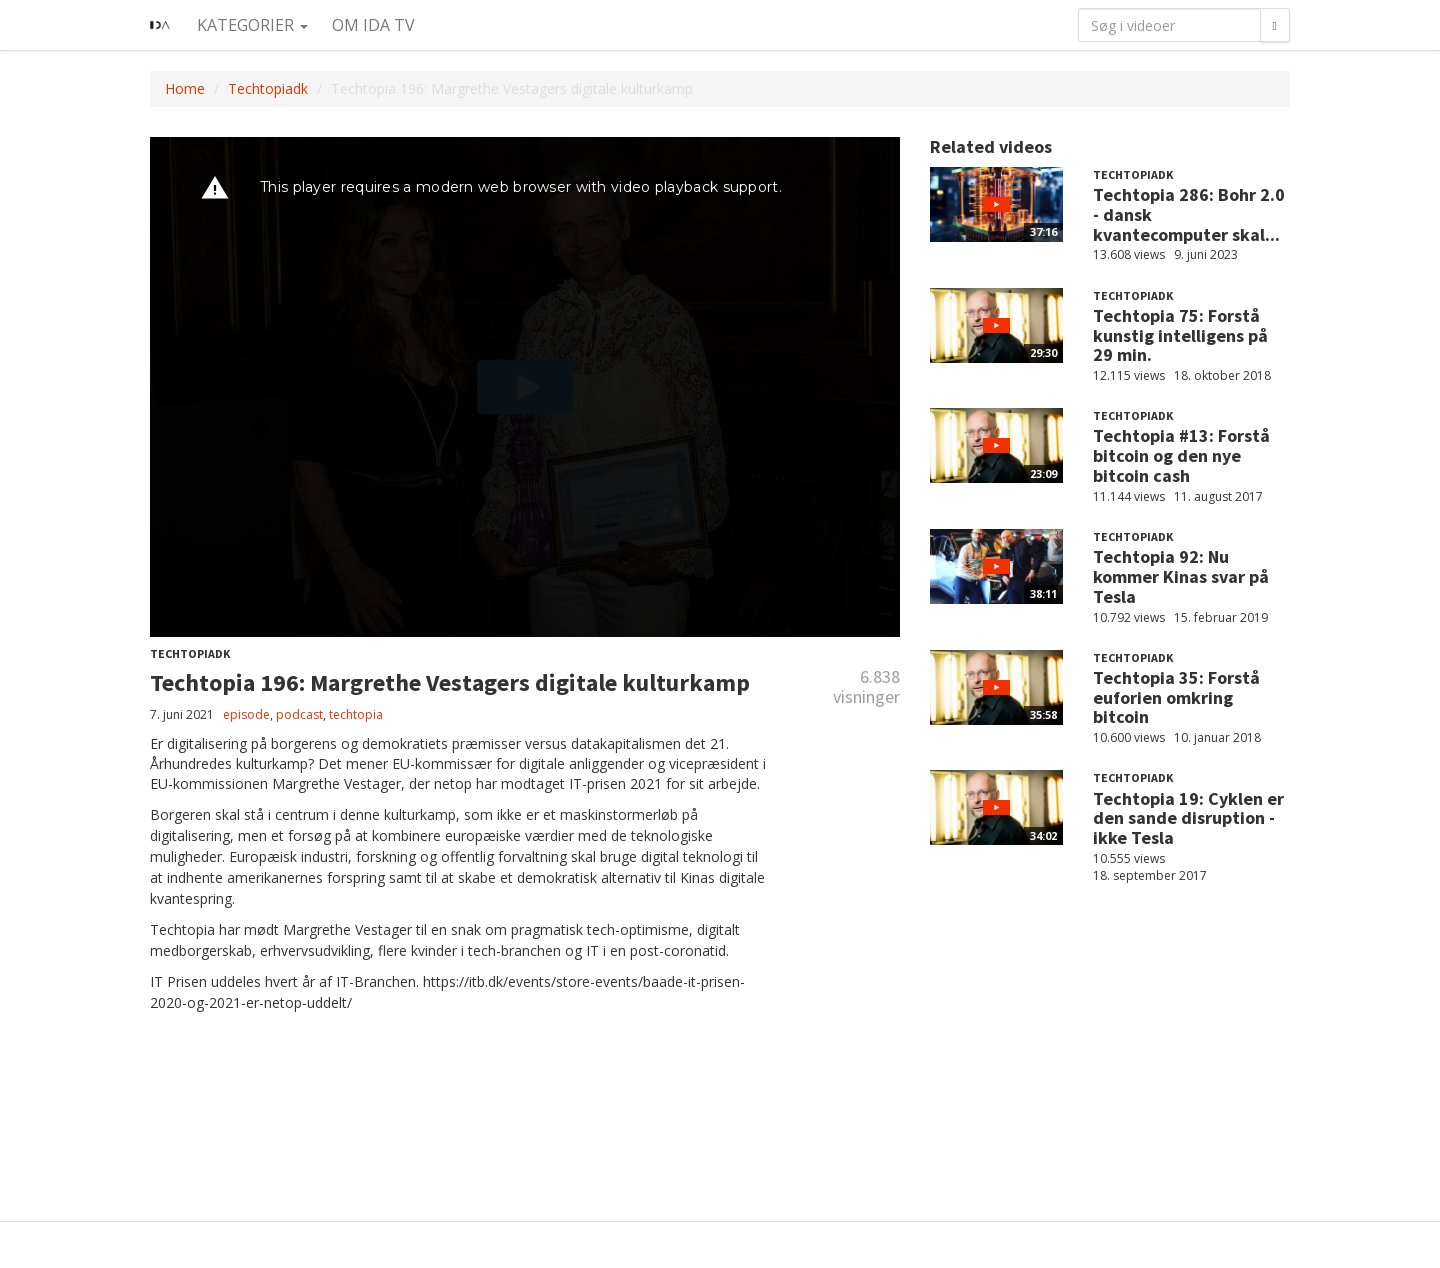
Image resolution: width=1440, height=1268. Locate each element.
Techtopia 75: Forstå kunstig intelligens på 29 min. (1180, 335)
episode (246, 714)
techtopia (356, 714)
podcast (299, 714)
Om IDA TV (373, 25)
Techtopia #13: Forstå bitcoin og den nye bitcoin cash (1181, 455)
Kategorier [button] (252, 25)
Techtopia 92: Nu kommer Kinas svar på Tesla (1181, 576)
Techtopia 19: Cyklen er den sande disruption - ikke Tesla (1188, 818)
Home (185, 88)
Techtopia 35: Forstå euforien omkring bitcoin (1176, 697)
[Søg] (1275, 25)
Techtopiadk (268, 88)
